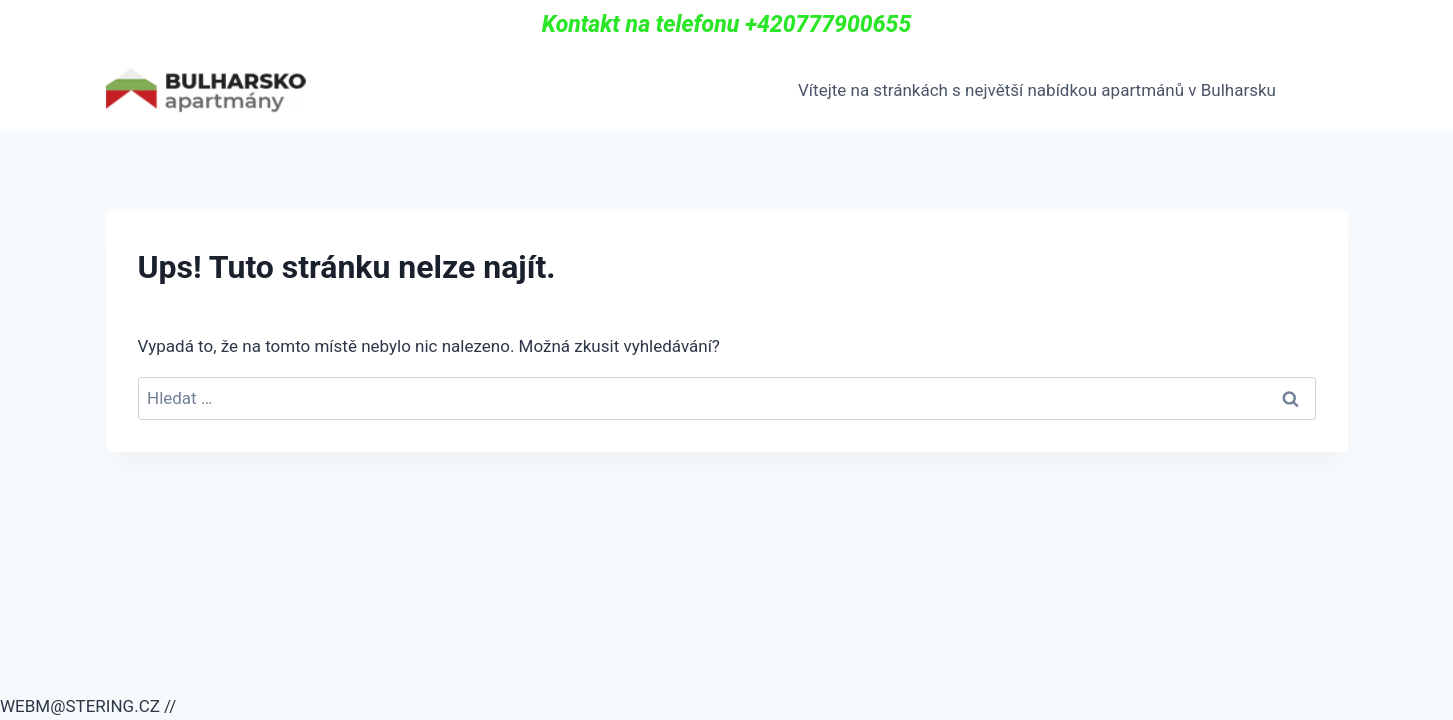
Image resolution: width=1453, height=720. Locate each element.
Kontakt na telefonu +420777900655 (727, 24)
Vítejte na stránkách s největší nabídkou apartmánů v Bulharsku (1037, 90)
